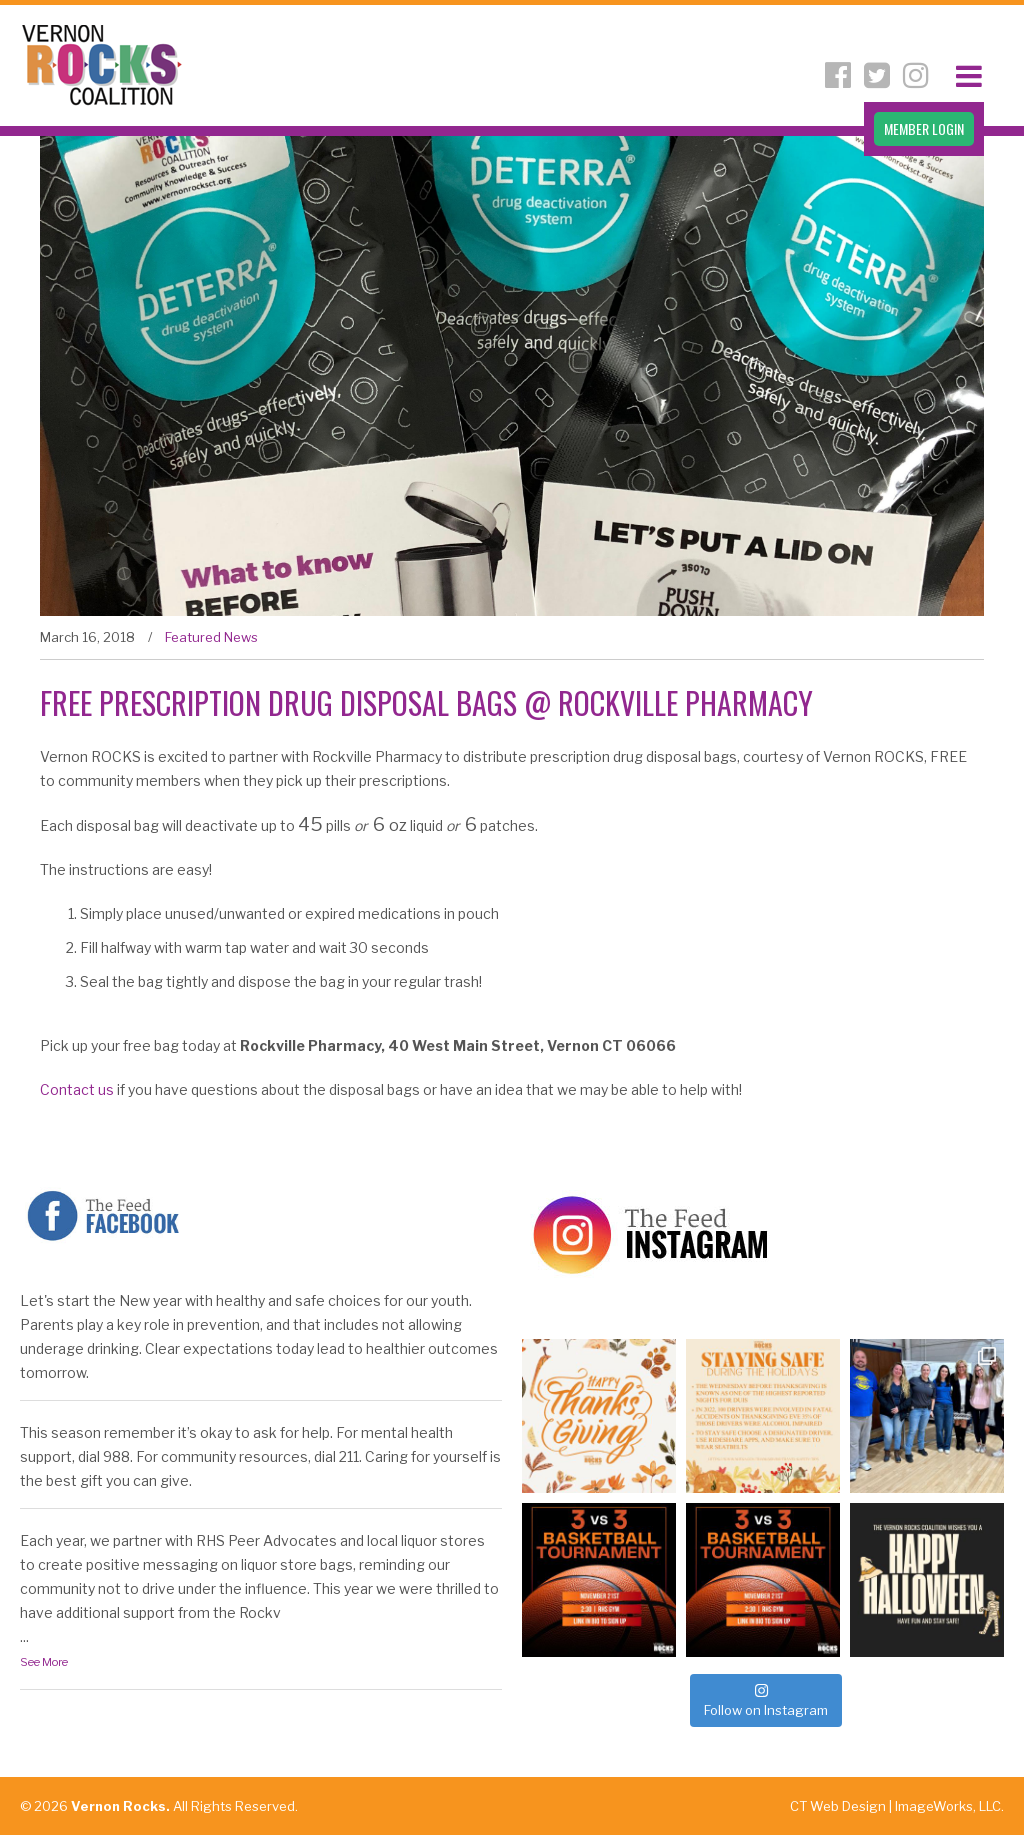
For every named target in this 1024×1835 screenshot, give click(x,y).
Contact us (77, 1089)
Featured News (211, 637)
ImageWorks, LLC (948, 1806)
